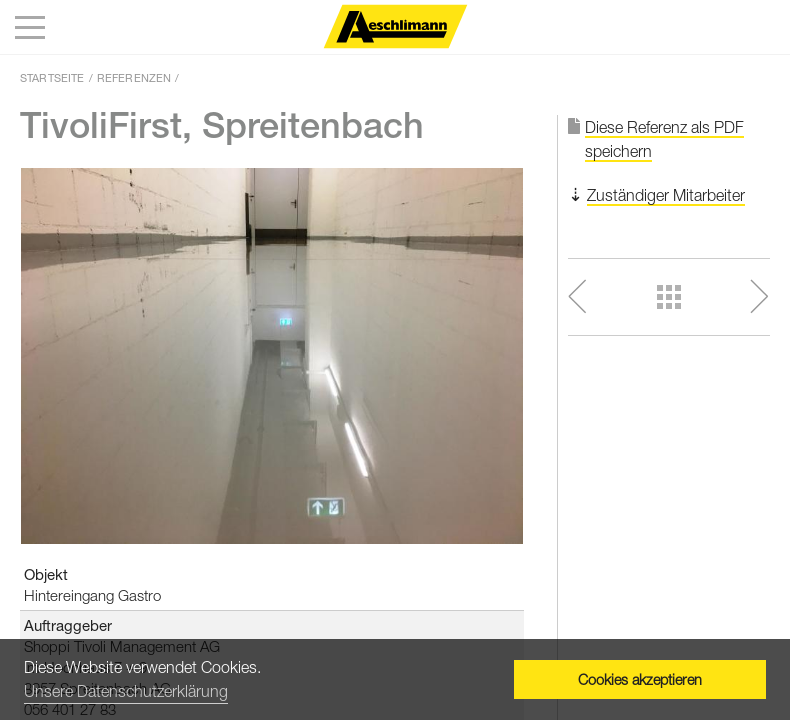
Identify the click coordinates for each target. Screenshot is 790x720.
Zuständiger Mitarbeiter (666, 195)
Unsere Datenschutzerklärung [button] (126, 691)
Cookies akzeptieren (640, 679)
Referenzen (134, 77)
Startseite (52, 77)
